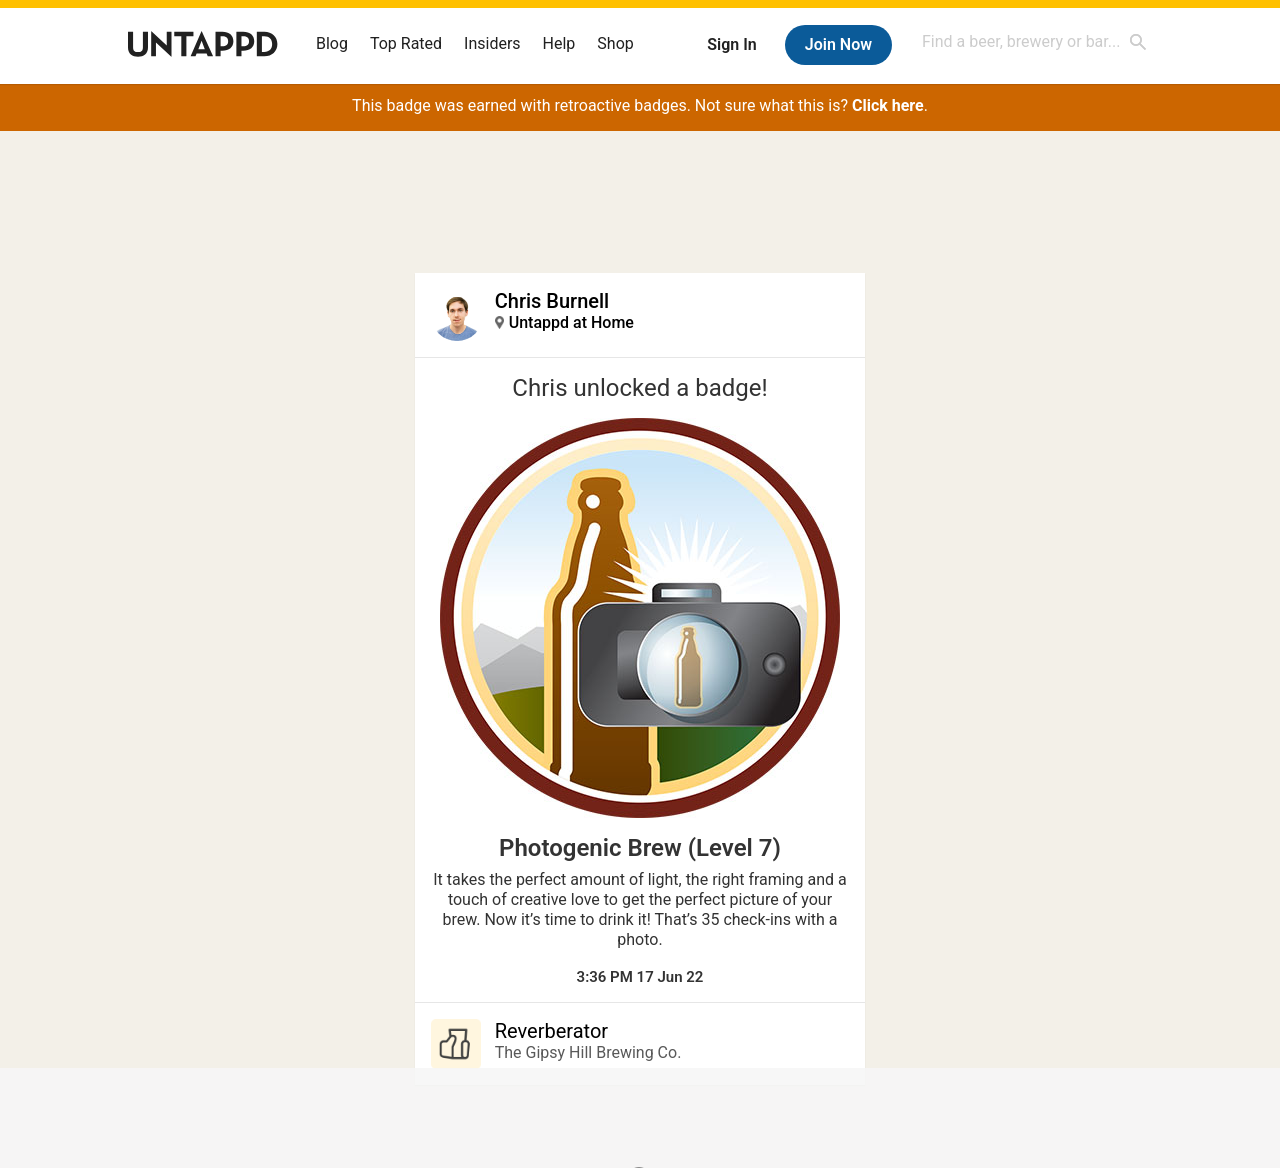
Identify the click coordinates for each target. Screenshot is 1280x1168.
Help (559, 43)
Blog (332, 43)
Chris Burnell (552, 301)
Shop (615, 43)
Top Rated (406, 43)
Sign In (731, 44)
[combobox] (1035, 41)
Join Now (838, 44)
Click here (888, 105)
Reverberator (551, 1031)
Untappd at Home (571, 322)
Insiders (492, 43)
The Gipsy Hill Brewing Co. (588, 1052)
